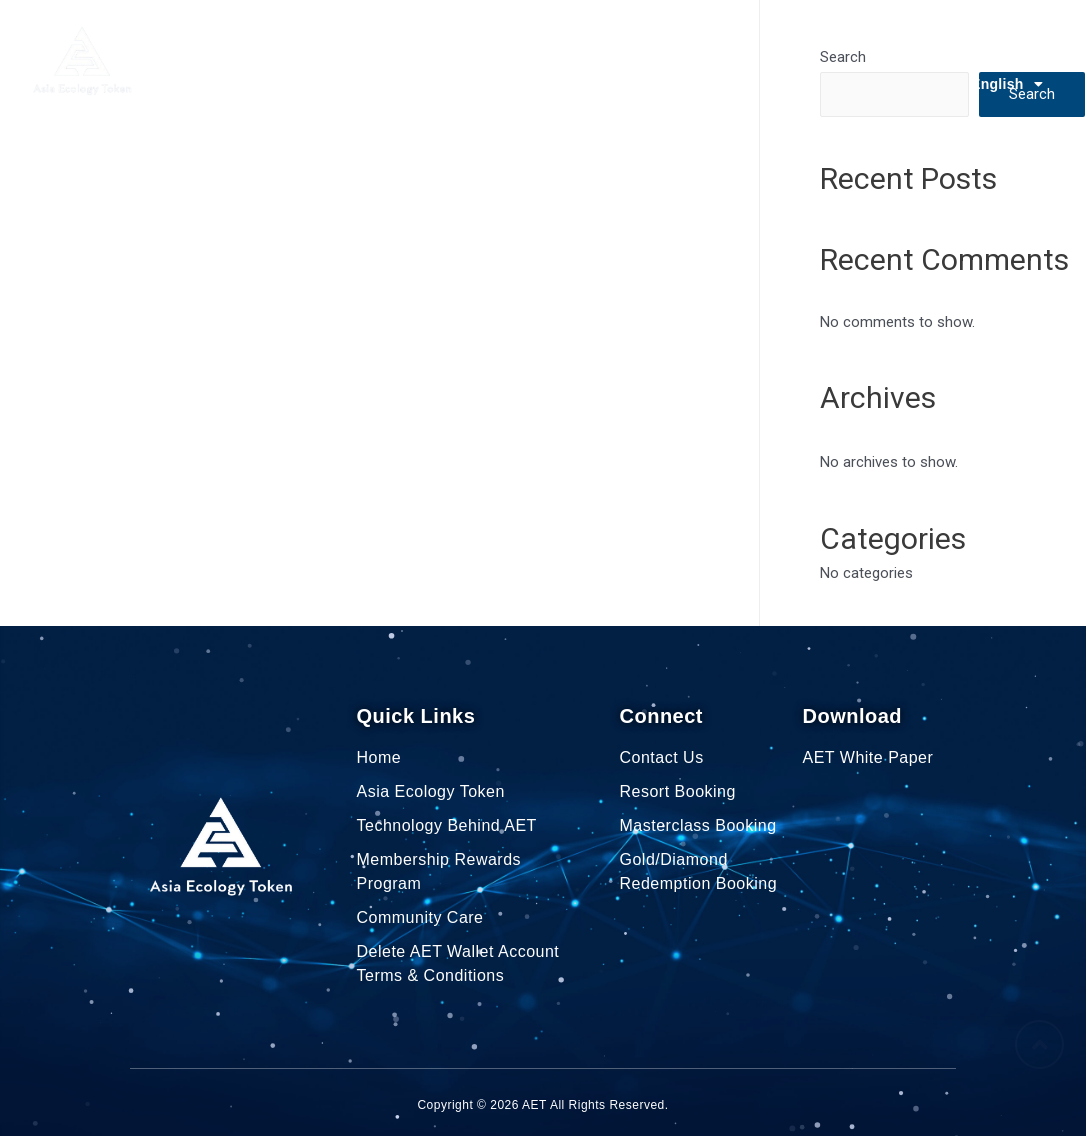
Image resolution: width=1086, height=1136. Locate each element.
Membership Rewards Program (562, 38)
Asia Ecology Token (342, 38)
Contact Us (1004, 38)
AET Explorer (894, 38)
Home (217, 38)
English (1007, 84)
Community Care (764, 38)
